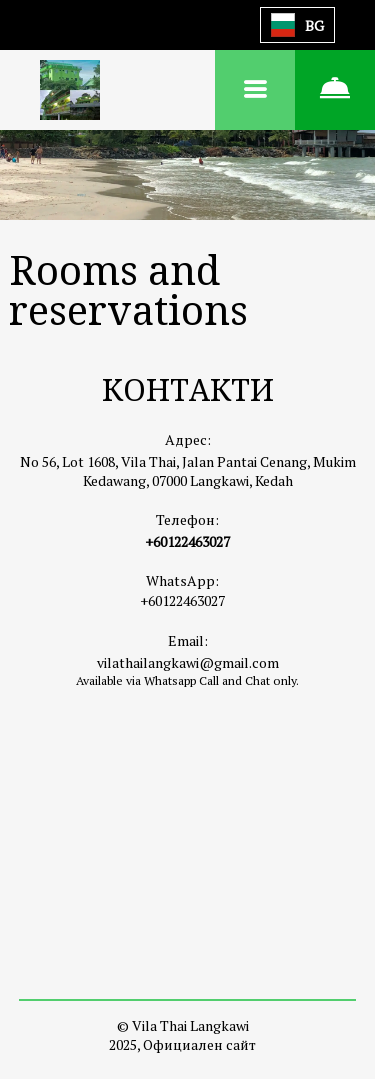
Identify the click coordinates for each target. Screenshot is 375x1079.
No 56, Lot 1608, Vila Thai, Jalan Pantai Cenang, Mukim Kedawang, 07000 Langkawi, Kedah (188, 471)
